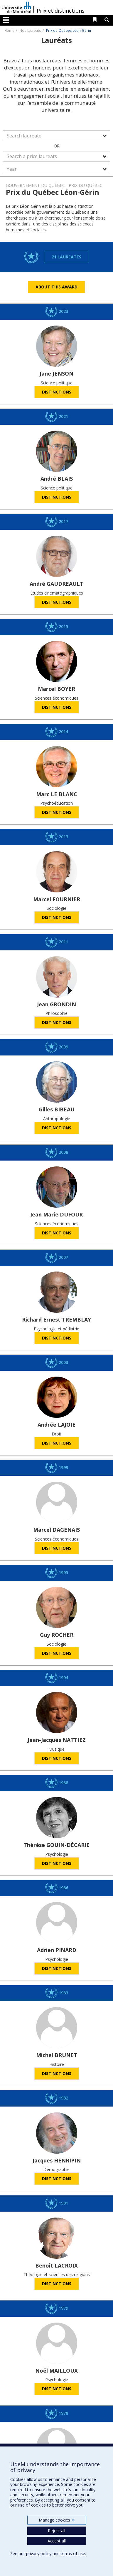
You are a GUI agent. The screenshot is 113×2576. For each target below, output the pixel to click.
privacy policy (38, 2553)
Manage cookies (56, 2520)
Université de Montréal (16, 7)
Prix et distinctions (61, 10)
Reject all (56, 2530)
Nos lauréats (30, 30)
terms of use (73, 2553)
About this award (56, 287)
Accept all (57, 2541)
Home (9, 30)
